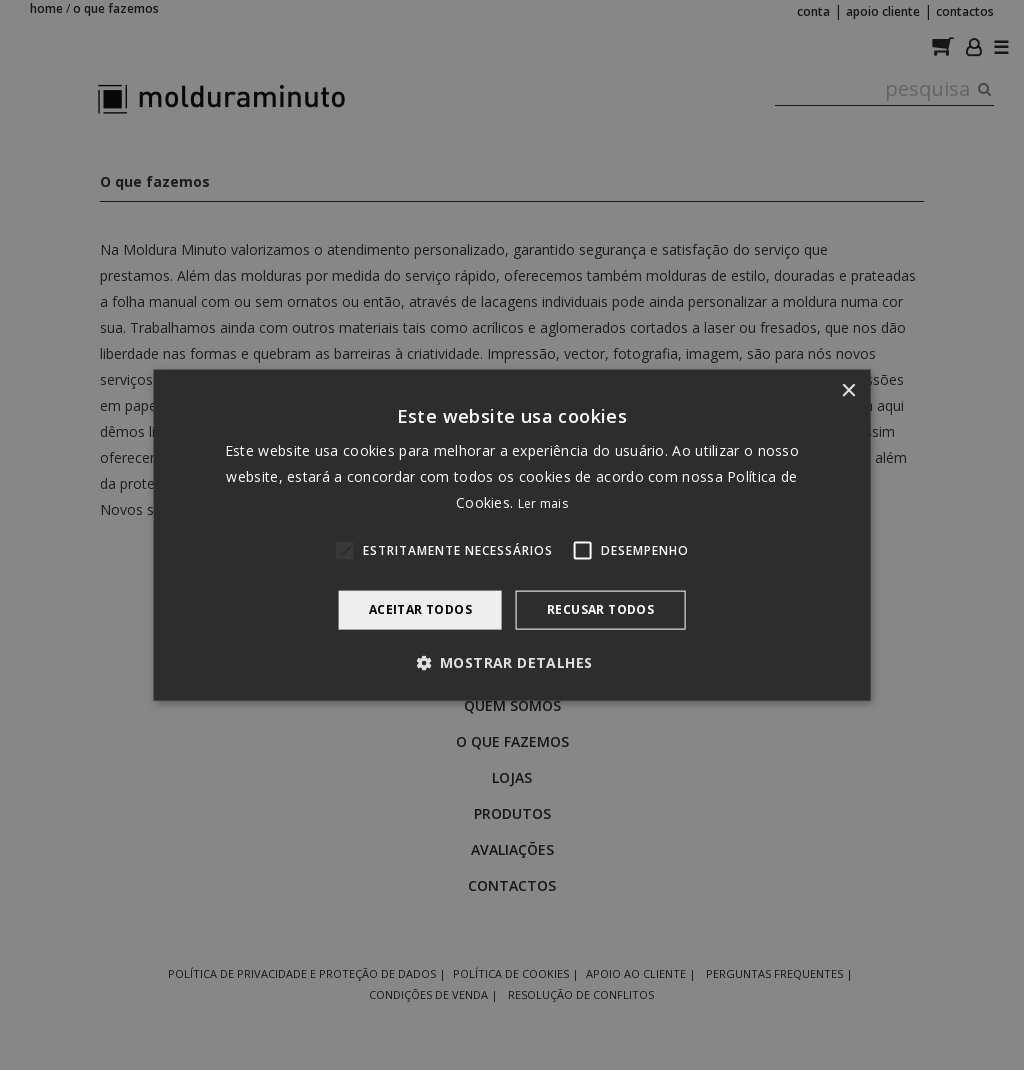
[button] (512, 662)
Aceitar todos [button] (420, 609)
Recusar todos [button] (600, 609)
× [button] (847, 391)
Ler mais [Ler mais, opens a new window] (543, 503)
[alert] (512, 535)
